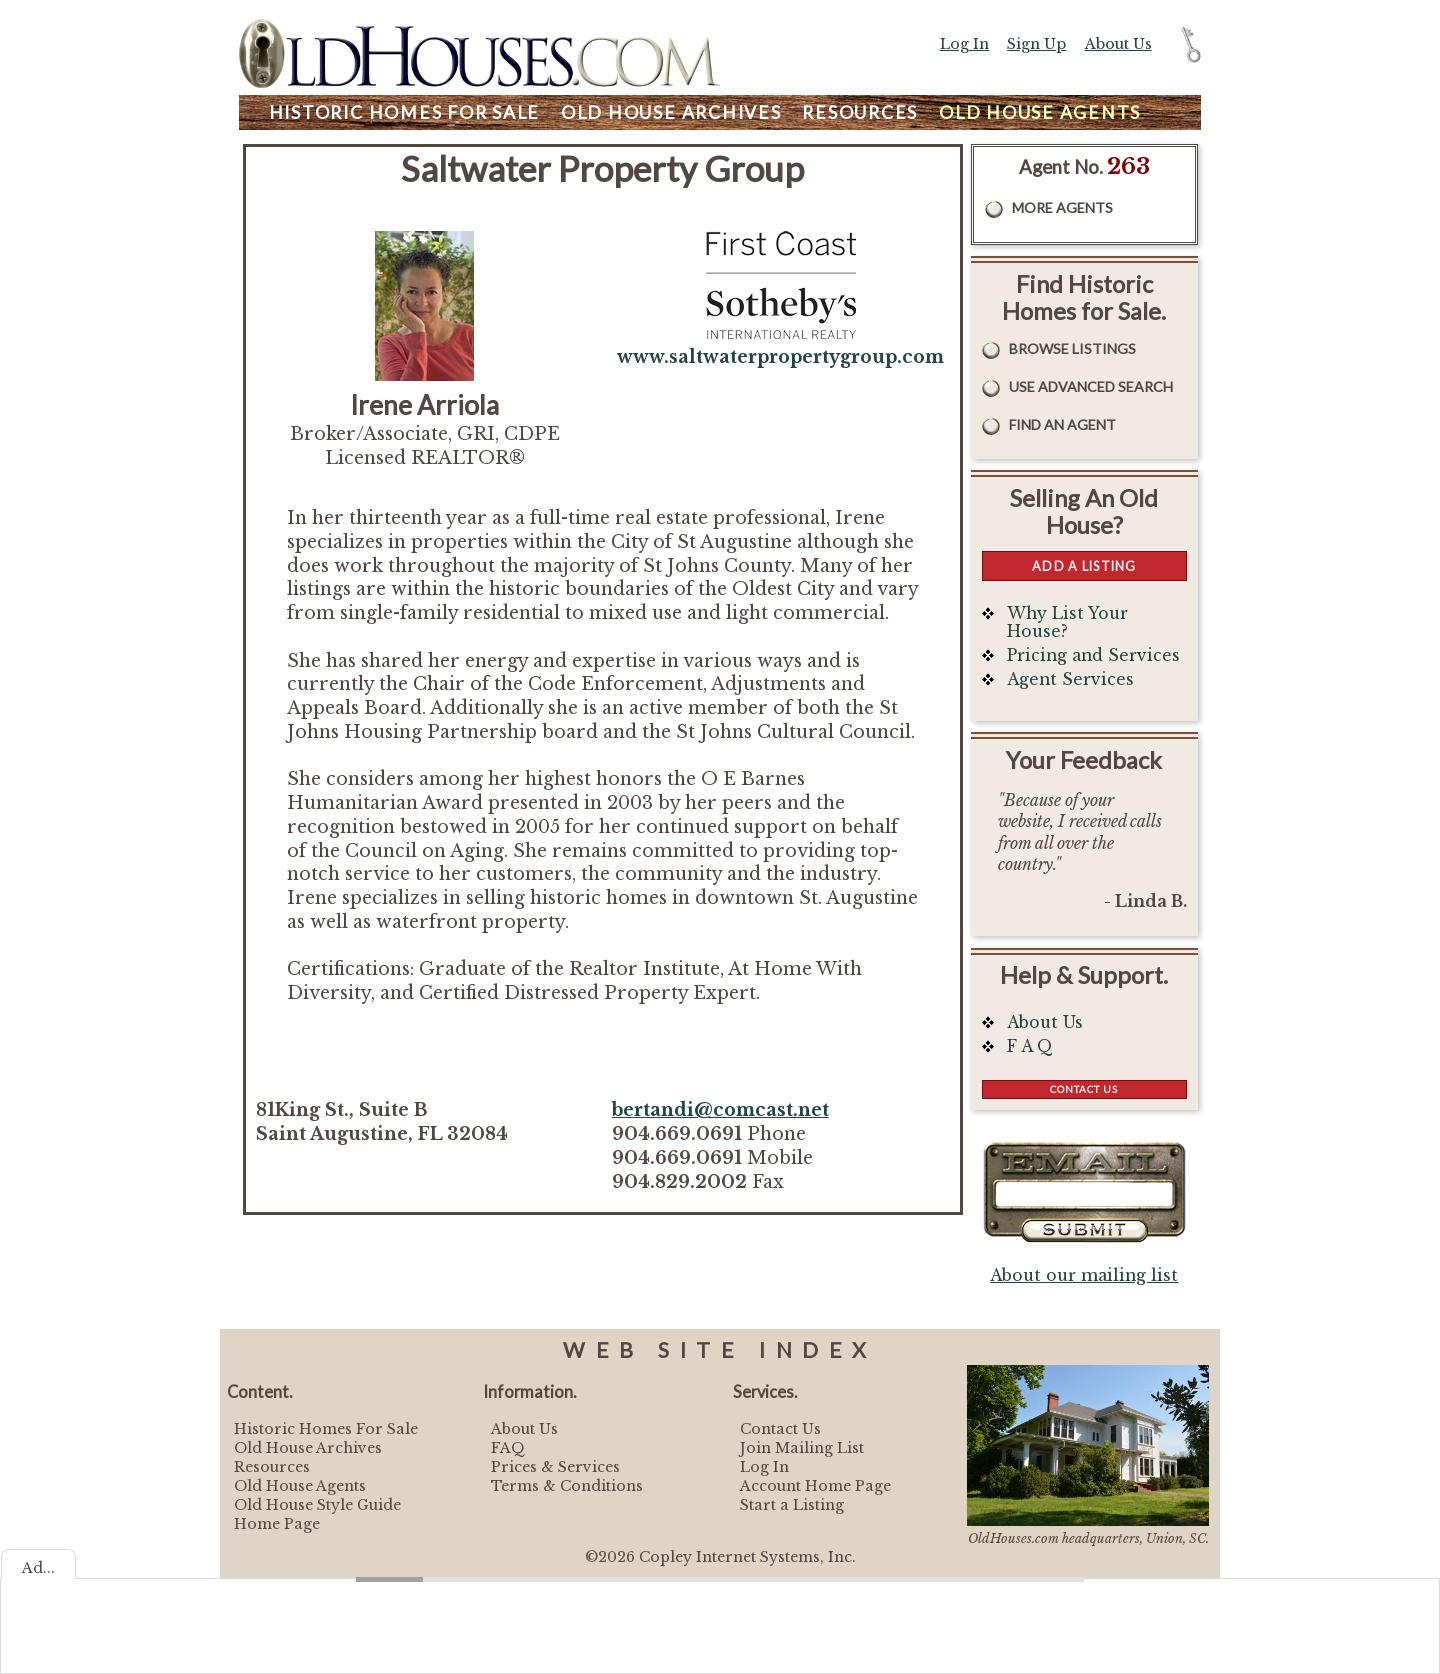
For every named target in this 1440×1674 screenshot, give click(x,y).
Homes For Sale (404, 112)
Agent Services (1070, 679)
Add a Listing (1084, 566)
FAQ (508, 1448)
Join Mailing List (802, 1448)
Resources (860, 112)
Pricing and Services (1093, 655)
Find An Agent (1062, 424)
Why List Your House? (1067, 622)
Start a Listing (792, 1505)
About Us (1118, 44)
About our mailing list (1084, 1275)
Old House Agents (300, 1486)
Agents (1040, 112)
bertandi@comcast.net (720, 1110)
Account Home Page (815, 1486)
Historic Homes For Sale (326, 1429)
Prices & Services (555, 1467)
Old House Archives (308, 1448)
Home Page (277, 1524)
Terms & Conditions (567, 1486)
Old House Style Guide (317, 1505)
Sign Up (1036, 44)
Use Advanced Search (1091, 386)
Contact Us (1084, 1089)
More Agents (1062, 207)
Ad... (38, 1568)
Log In (964, 44)
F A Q (1030, 1046)
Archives (671, 112)
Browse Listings (1072, 348)
